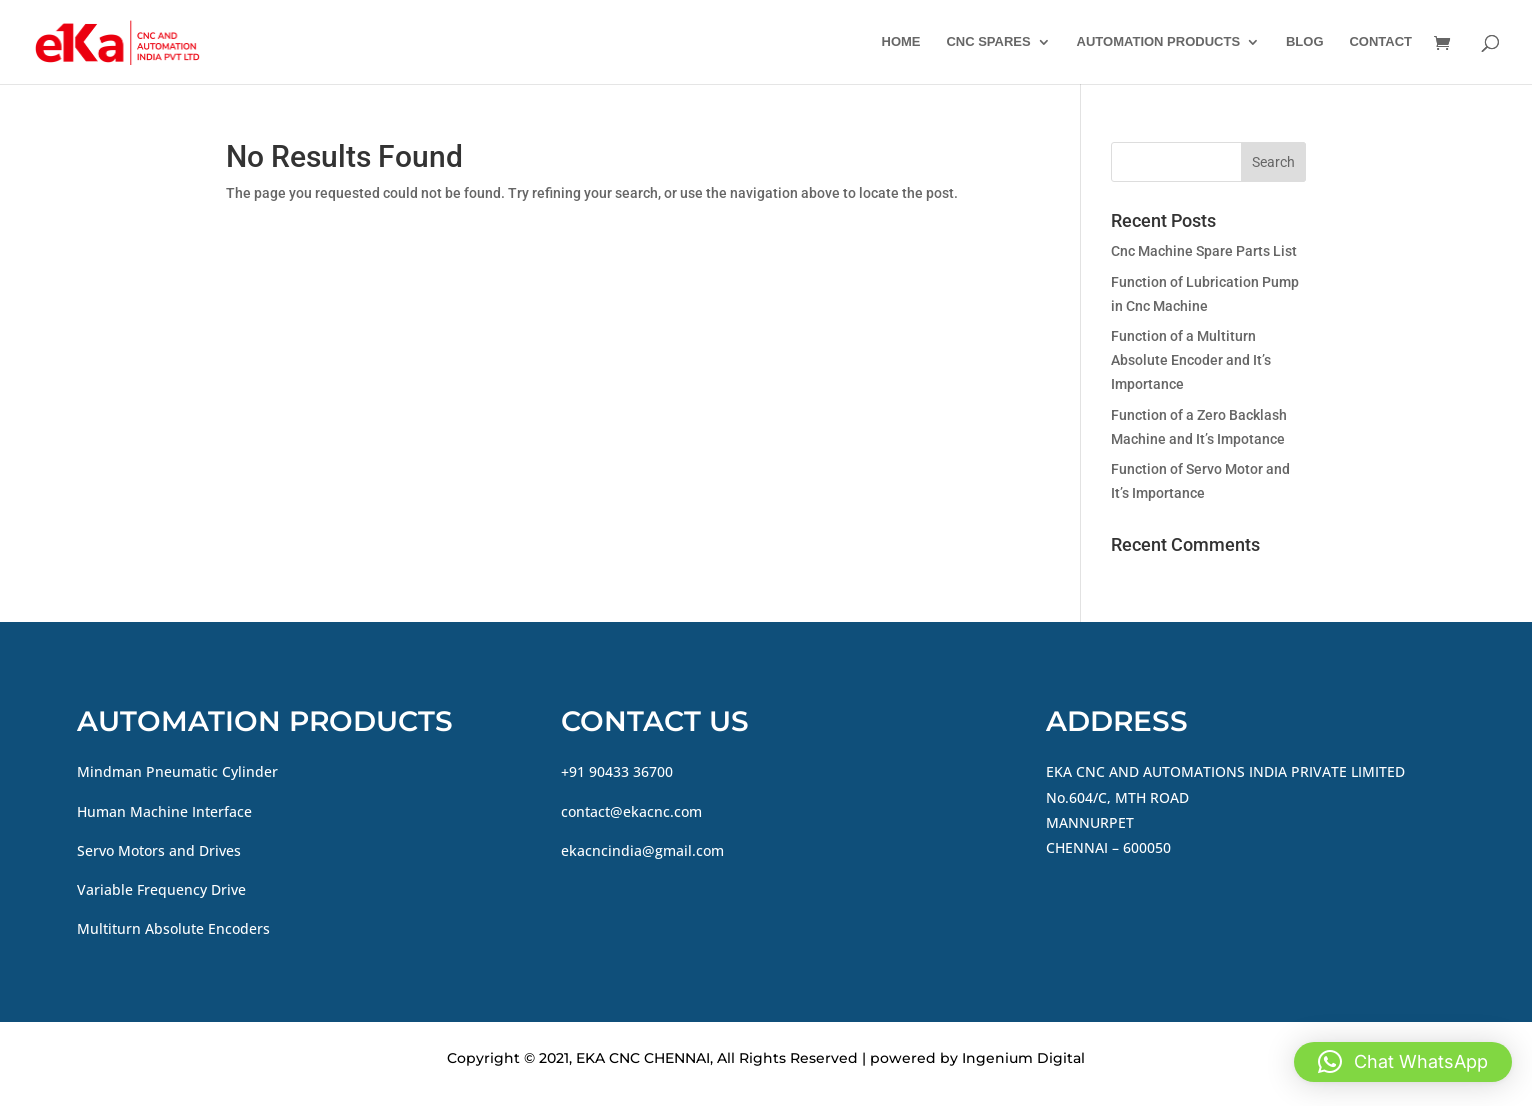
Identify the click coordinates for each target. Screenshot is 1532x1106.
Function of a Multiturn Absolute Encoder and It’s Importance (1191, 360)
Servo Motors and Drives (159, 850)
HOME (901, 42)
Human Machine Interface (164, 811)
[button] (1403, 1062)
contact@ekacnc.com (631, 811)
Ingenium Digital (1023, 1058)
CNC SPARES (988, 42)
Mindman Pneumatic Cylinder (177, 771)
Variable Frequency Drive (161, 889)
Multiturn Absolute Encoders (173, 928)
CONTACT (1380, 42)
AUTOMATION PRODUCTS (1158, 42)
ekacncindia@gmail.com (642, 850)
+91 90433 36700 (617, 771)
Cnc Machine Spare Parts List (1204, 251)
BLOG (1305, 42)
